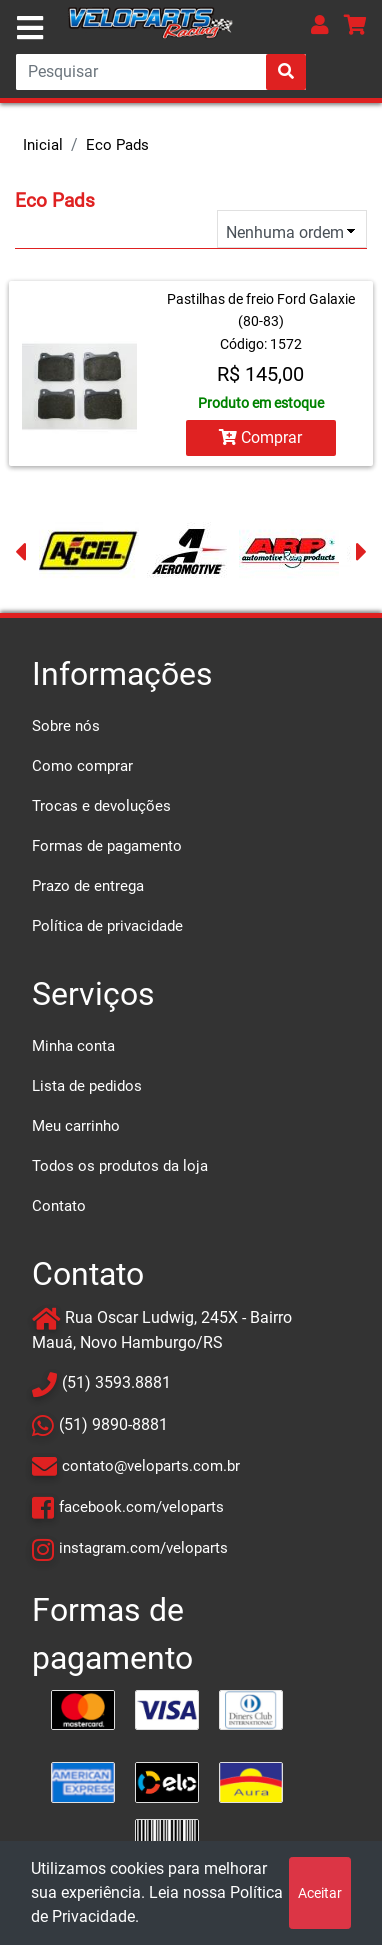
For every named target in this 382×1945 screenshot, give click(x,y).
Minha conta (73, 1046)
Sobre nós (66, 726)
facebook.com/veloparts (141, 1507)
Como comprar (82, 766)
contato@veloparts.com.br (151, 1466)
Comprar (260, 437)
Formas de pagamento (107, 846)
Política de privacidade (107, 926)
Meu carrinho (76, 1126)
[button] (320, 24)
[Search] (161, 72)
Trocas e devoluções (101, 806)
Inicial (43, 145)
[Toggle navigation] (30, 28)
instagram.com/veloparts (143, 1548)
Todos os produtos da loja (120, 1166)
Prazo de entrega (88, 886)
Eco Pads (117, 145)
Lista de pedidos (87, 1086)
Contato (59, 1206)
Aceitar (320, 1893)
